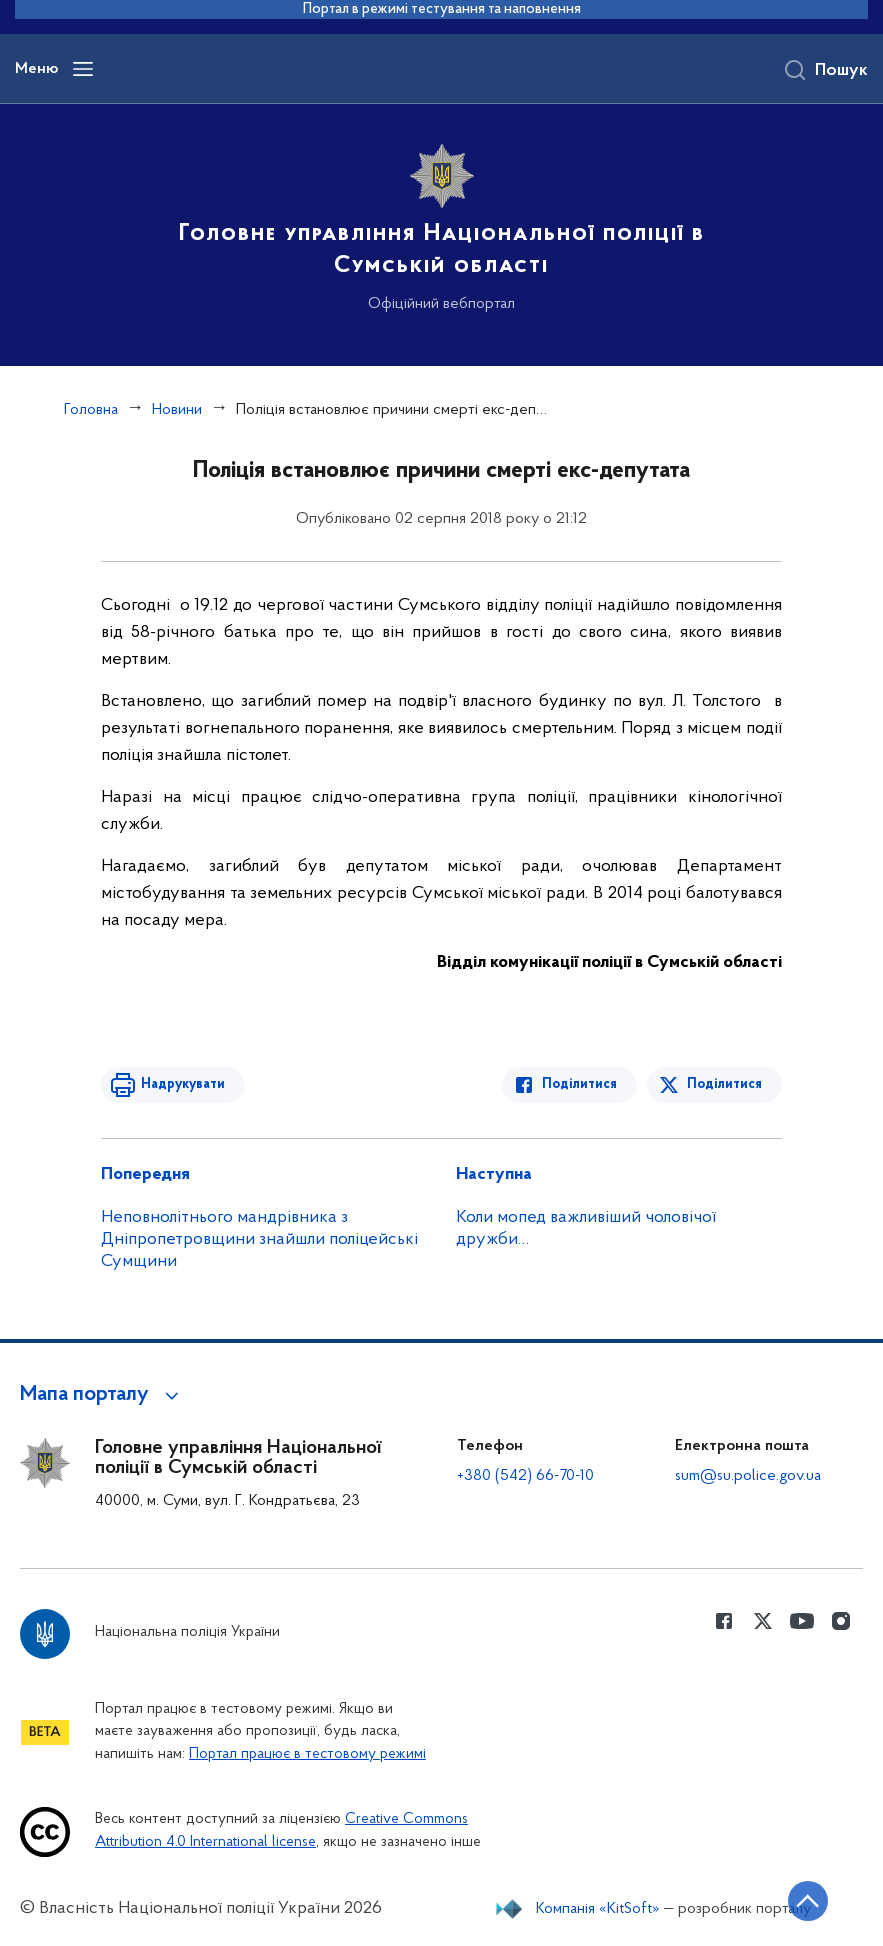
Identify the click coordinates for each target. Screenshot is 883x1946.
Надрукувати (183, 1084)
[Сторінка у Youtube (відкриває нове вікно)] (802, 1621)
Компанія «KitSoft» (598, 1909)
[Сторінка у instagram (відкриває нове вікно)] (841, 1621)
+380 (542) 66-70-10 (525, 1476)
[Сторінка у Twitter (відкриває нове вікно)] (763, 1621)
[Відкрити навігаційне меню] (83, 69)
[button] (102, 1395)
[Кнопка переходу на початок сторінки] (808, 1901)
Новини (177, 410)
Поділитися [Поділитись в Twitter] (724, 1084)
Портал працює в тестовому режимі (307, 1754)
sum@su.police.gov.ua (748, 1476)
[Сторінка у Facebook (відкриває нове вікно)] (724, 1621)
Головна (91, 410)
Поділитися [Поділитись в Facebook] (579, 1084)
